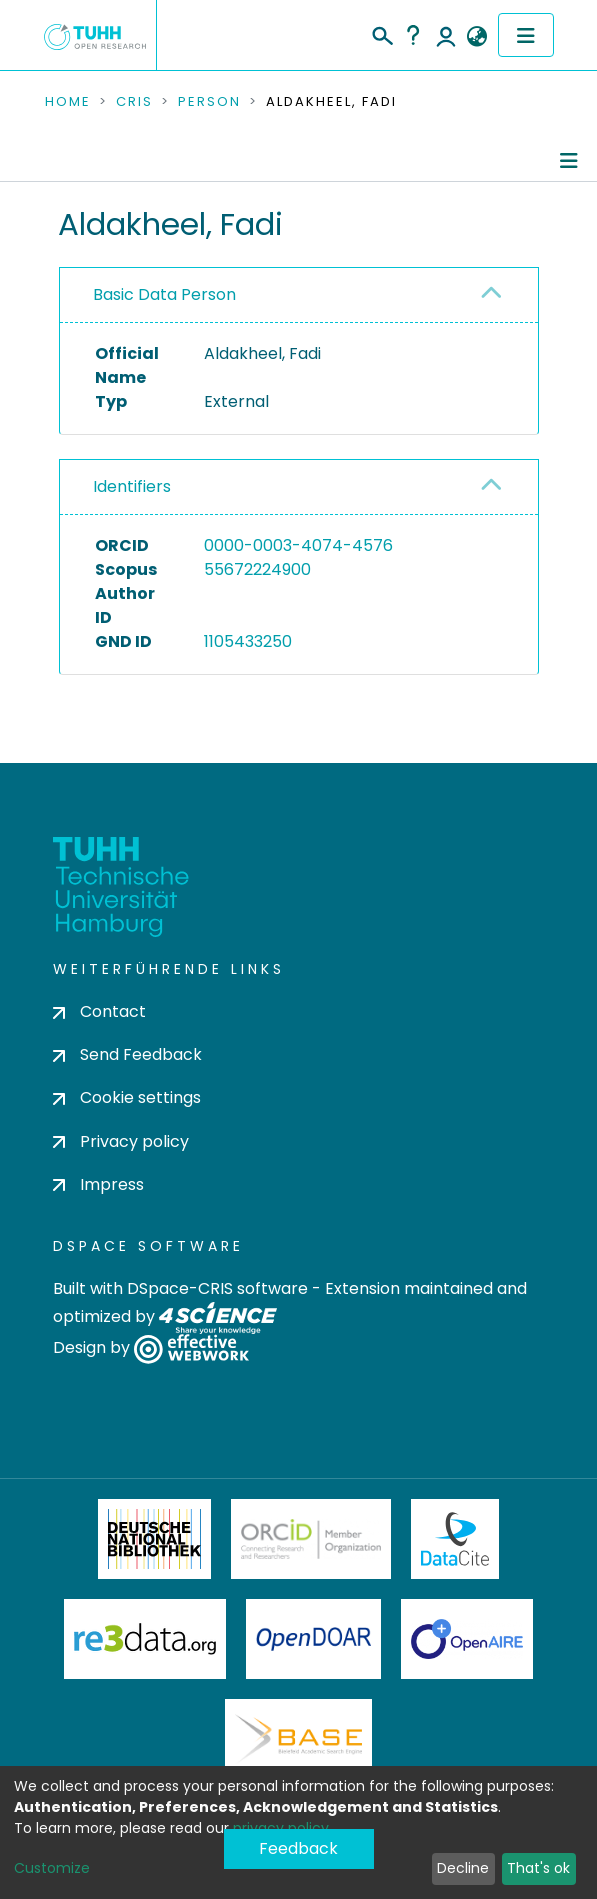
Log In (446, 35)
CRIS (134, 102)
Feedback (298, 1848)
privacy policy (281, 1828)
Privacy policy (121, 1141)
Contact (99, 1011)
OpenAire (467, 1639)
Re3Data (145, 1639)
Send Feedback (127, 1054)
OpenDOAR (314, 1639)
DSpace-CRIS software (217, 1288)
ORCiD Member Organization (311, 1539)
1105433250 (248, 641)
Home (68, 102)
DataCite (455, 1539)
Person (209, 102)
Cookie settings (127, 1097)
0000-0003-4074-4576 (298, 545)
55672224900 (257, 569)
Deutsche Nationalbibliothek (155, 1539)
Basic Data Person (164, 294)
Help (413, 35)
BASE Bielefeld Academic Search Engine (298, 1739)
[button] (477, 37)
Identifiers (132, 486)
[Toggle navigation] (526, 35)
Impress (98, 1184)
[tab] (299, 295)
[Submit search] (381, 33)
